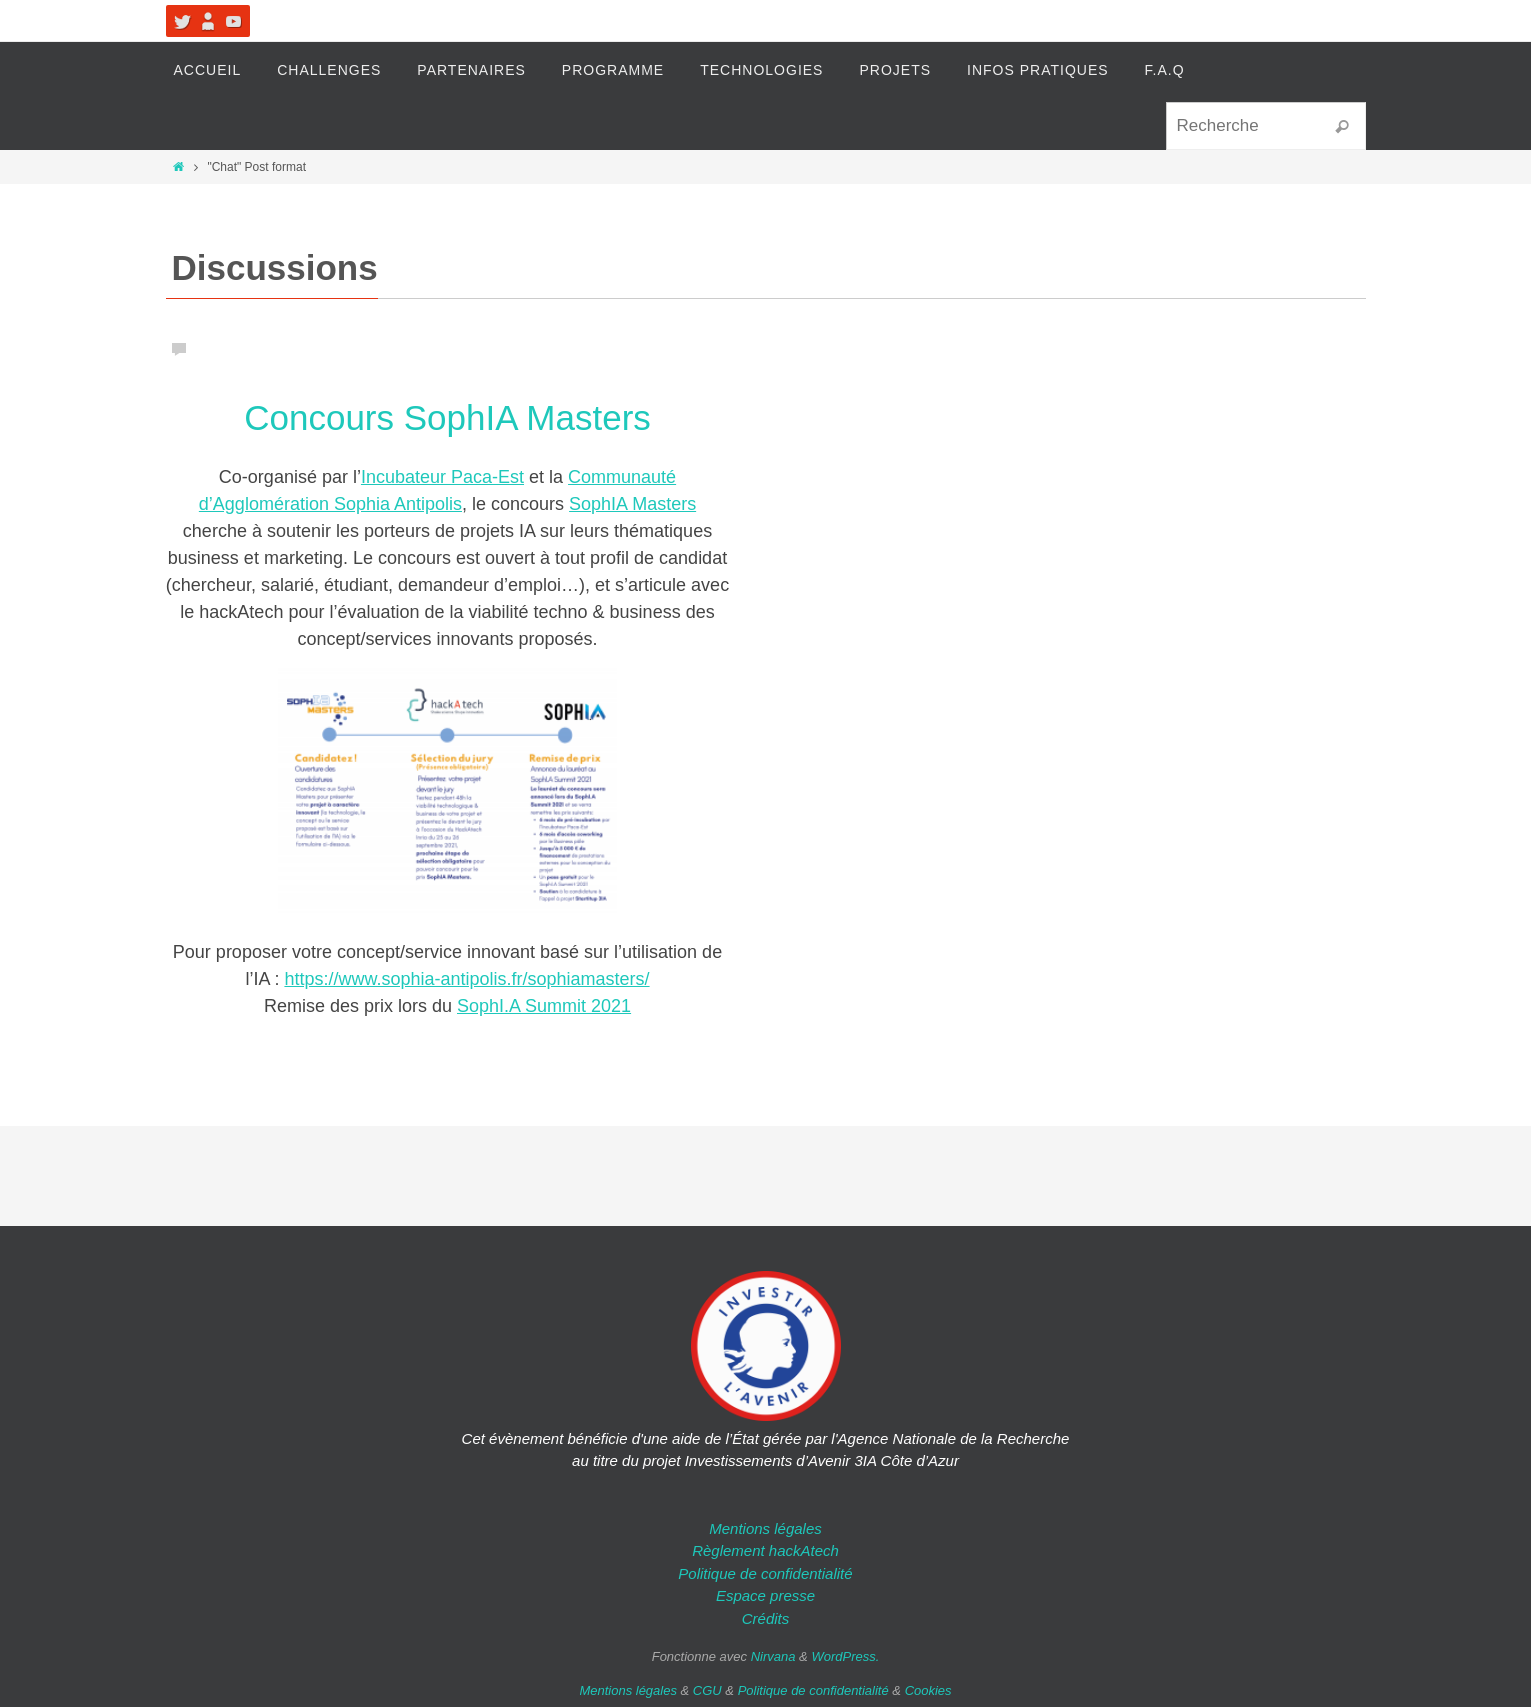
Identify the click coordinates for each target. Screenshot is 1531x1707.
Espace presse (765, 1595)
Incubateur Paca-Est (442, 477)
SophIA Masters (632, 504)
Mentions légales (765, 1528)
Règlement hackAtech (765, 1550)
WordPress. (845, 1656)
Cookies (928, 1690)
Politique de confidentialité (765, 1573)
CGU (707, 1690)
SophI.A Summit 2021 (544, 1006)
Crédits (766, 1618)
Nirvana (773, 1656)
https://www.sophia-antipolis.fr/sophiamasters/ (466, 979)
